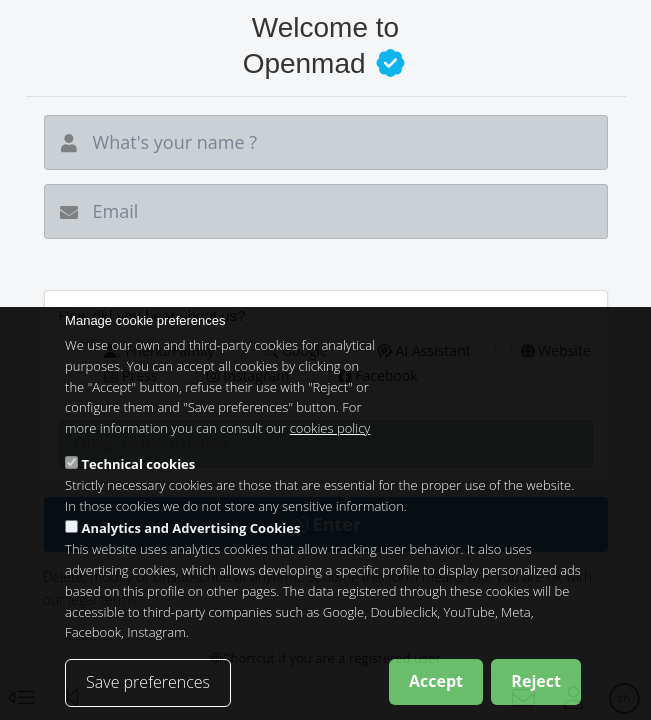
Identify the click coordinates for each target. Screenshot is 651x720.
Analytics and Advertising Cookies (190, 547)
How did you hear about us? (152, 315)
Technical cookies (138, 482)
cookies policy (330, 446)
